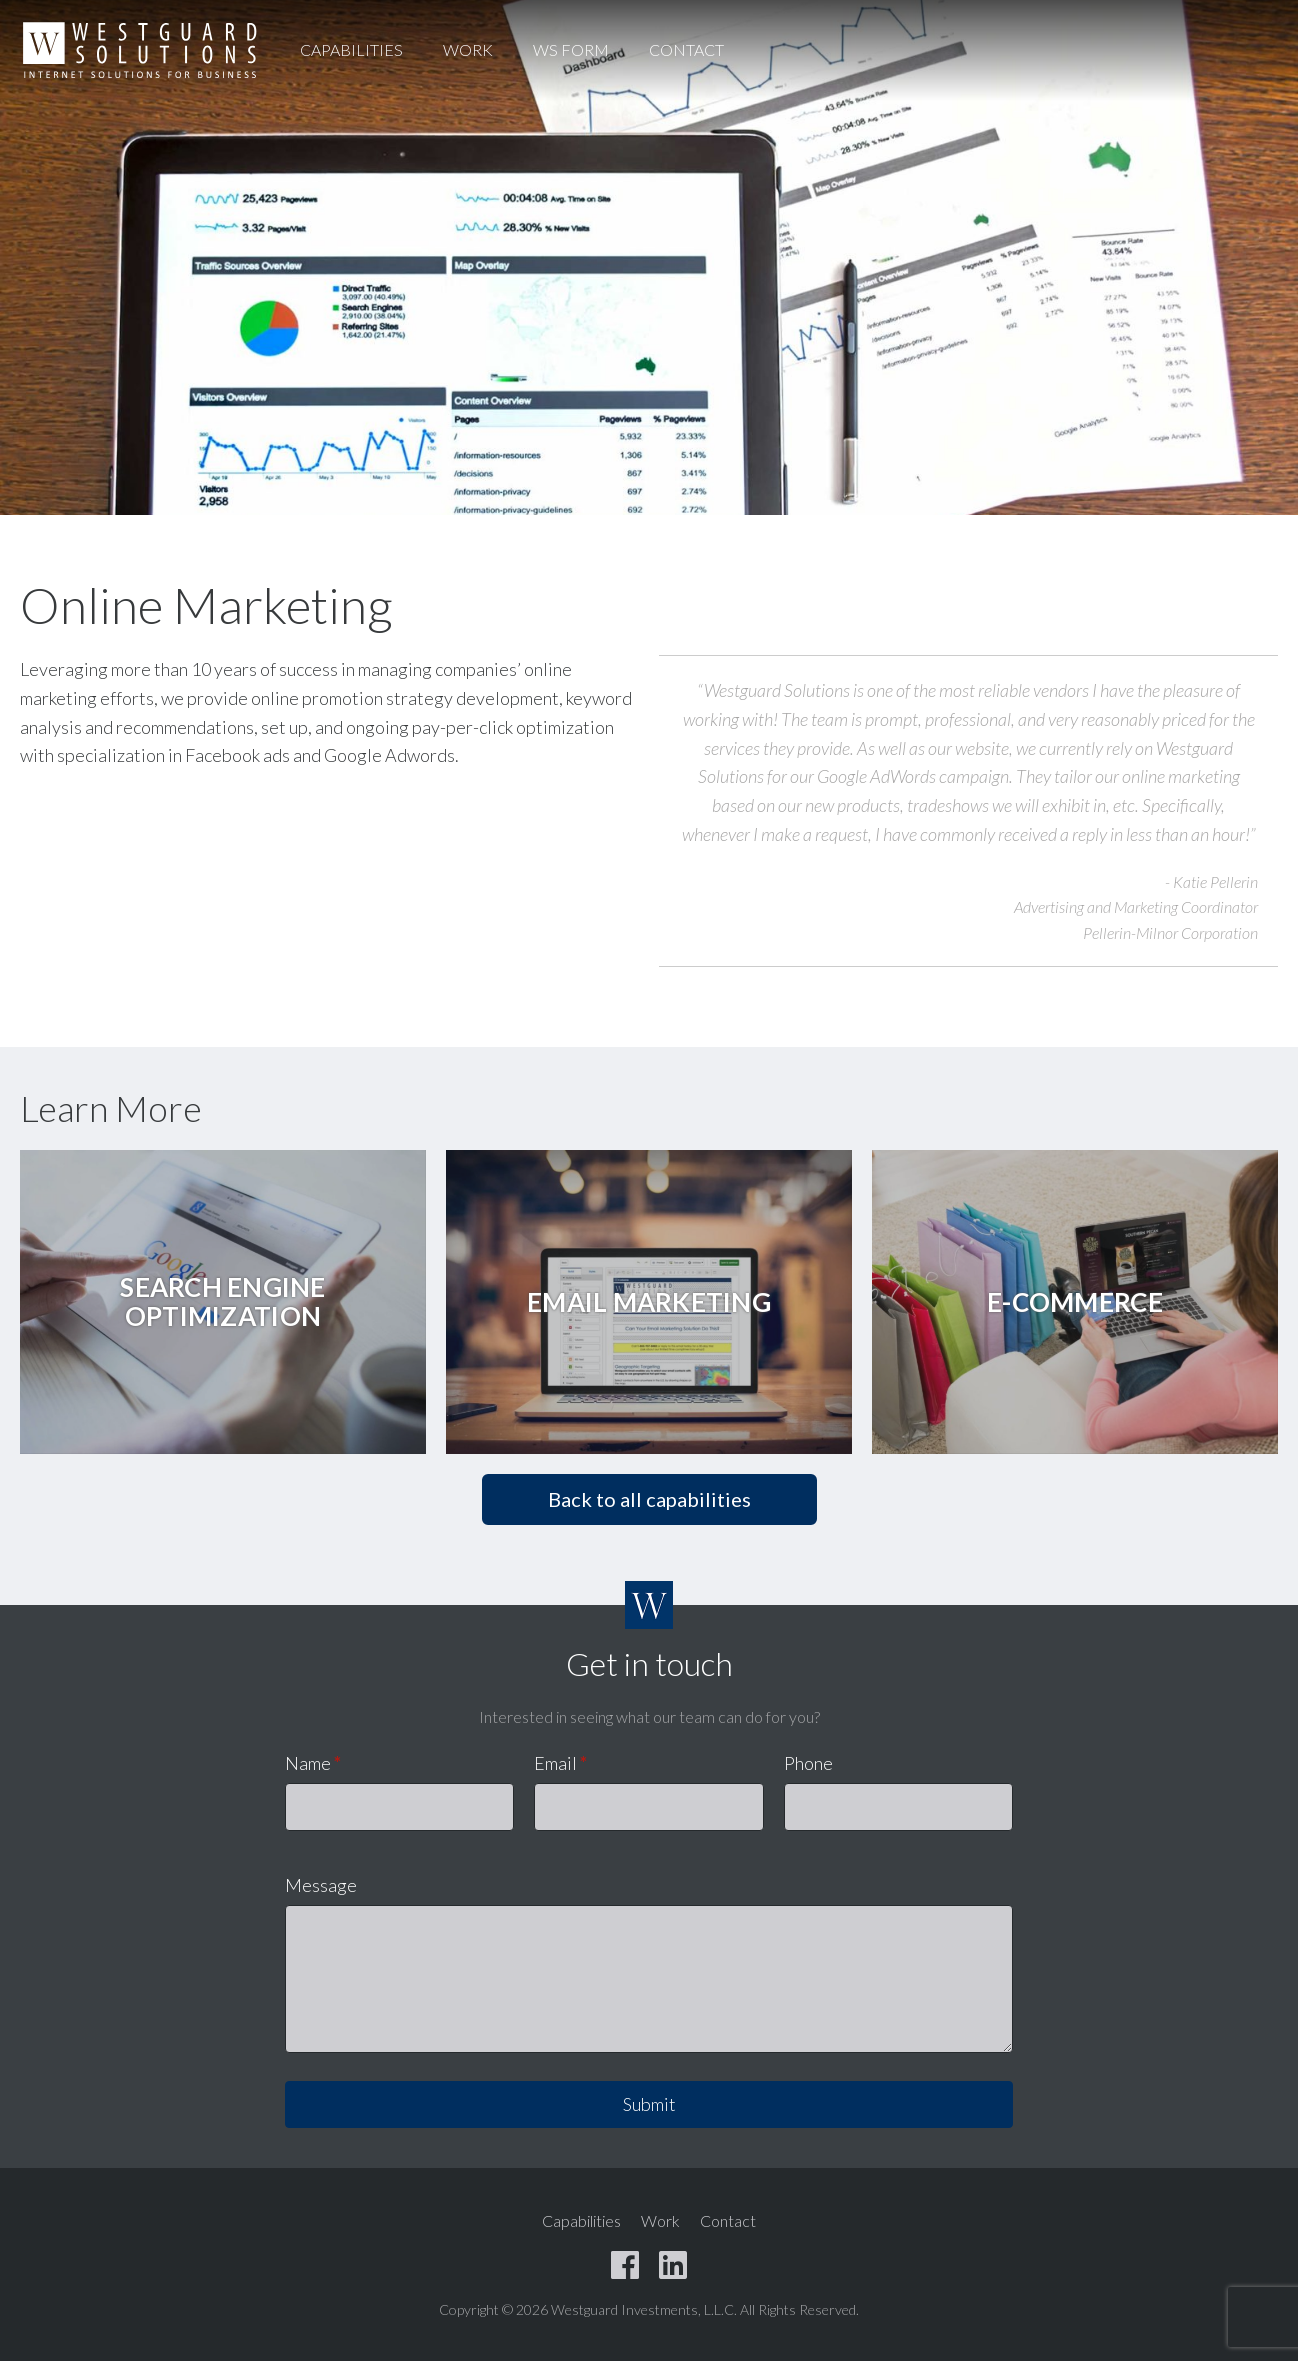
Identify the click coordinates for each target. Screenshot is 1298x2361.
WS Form (571, 50)
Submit (649, 2104)
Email (560, 1763)
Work (468, 50)
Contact (686, 50)
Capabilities (351, 50)
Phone (808, 1763)
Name (313, 1763)
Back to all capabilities (649, 1499)
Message (321, 1885)
